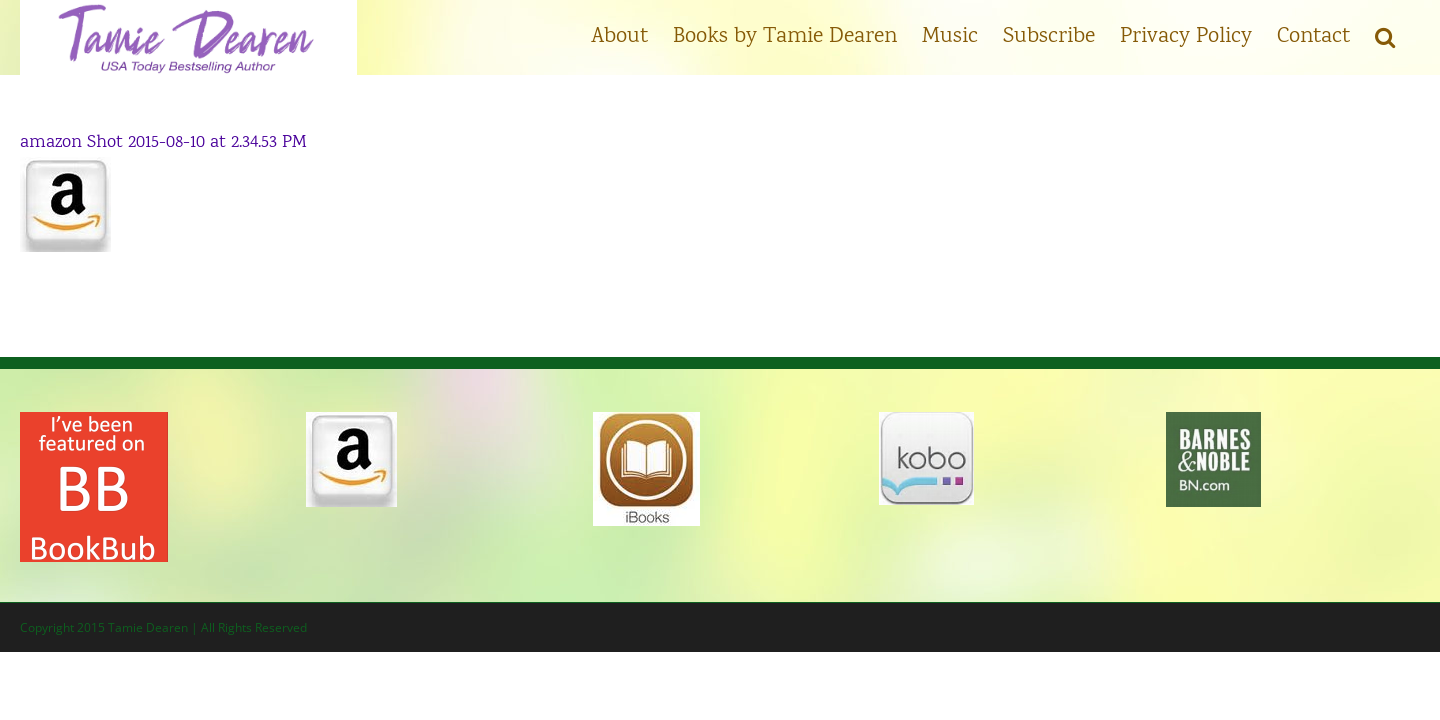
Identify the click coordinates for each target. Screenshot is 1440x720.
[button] (1410, 35)
